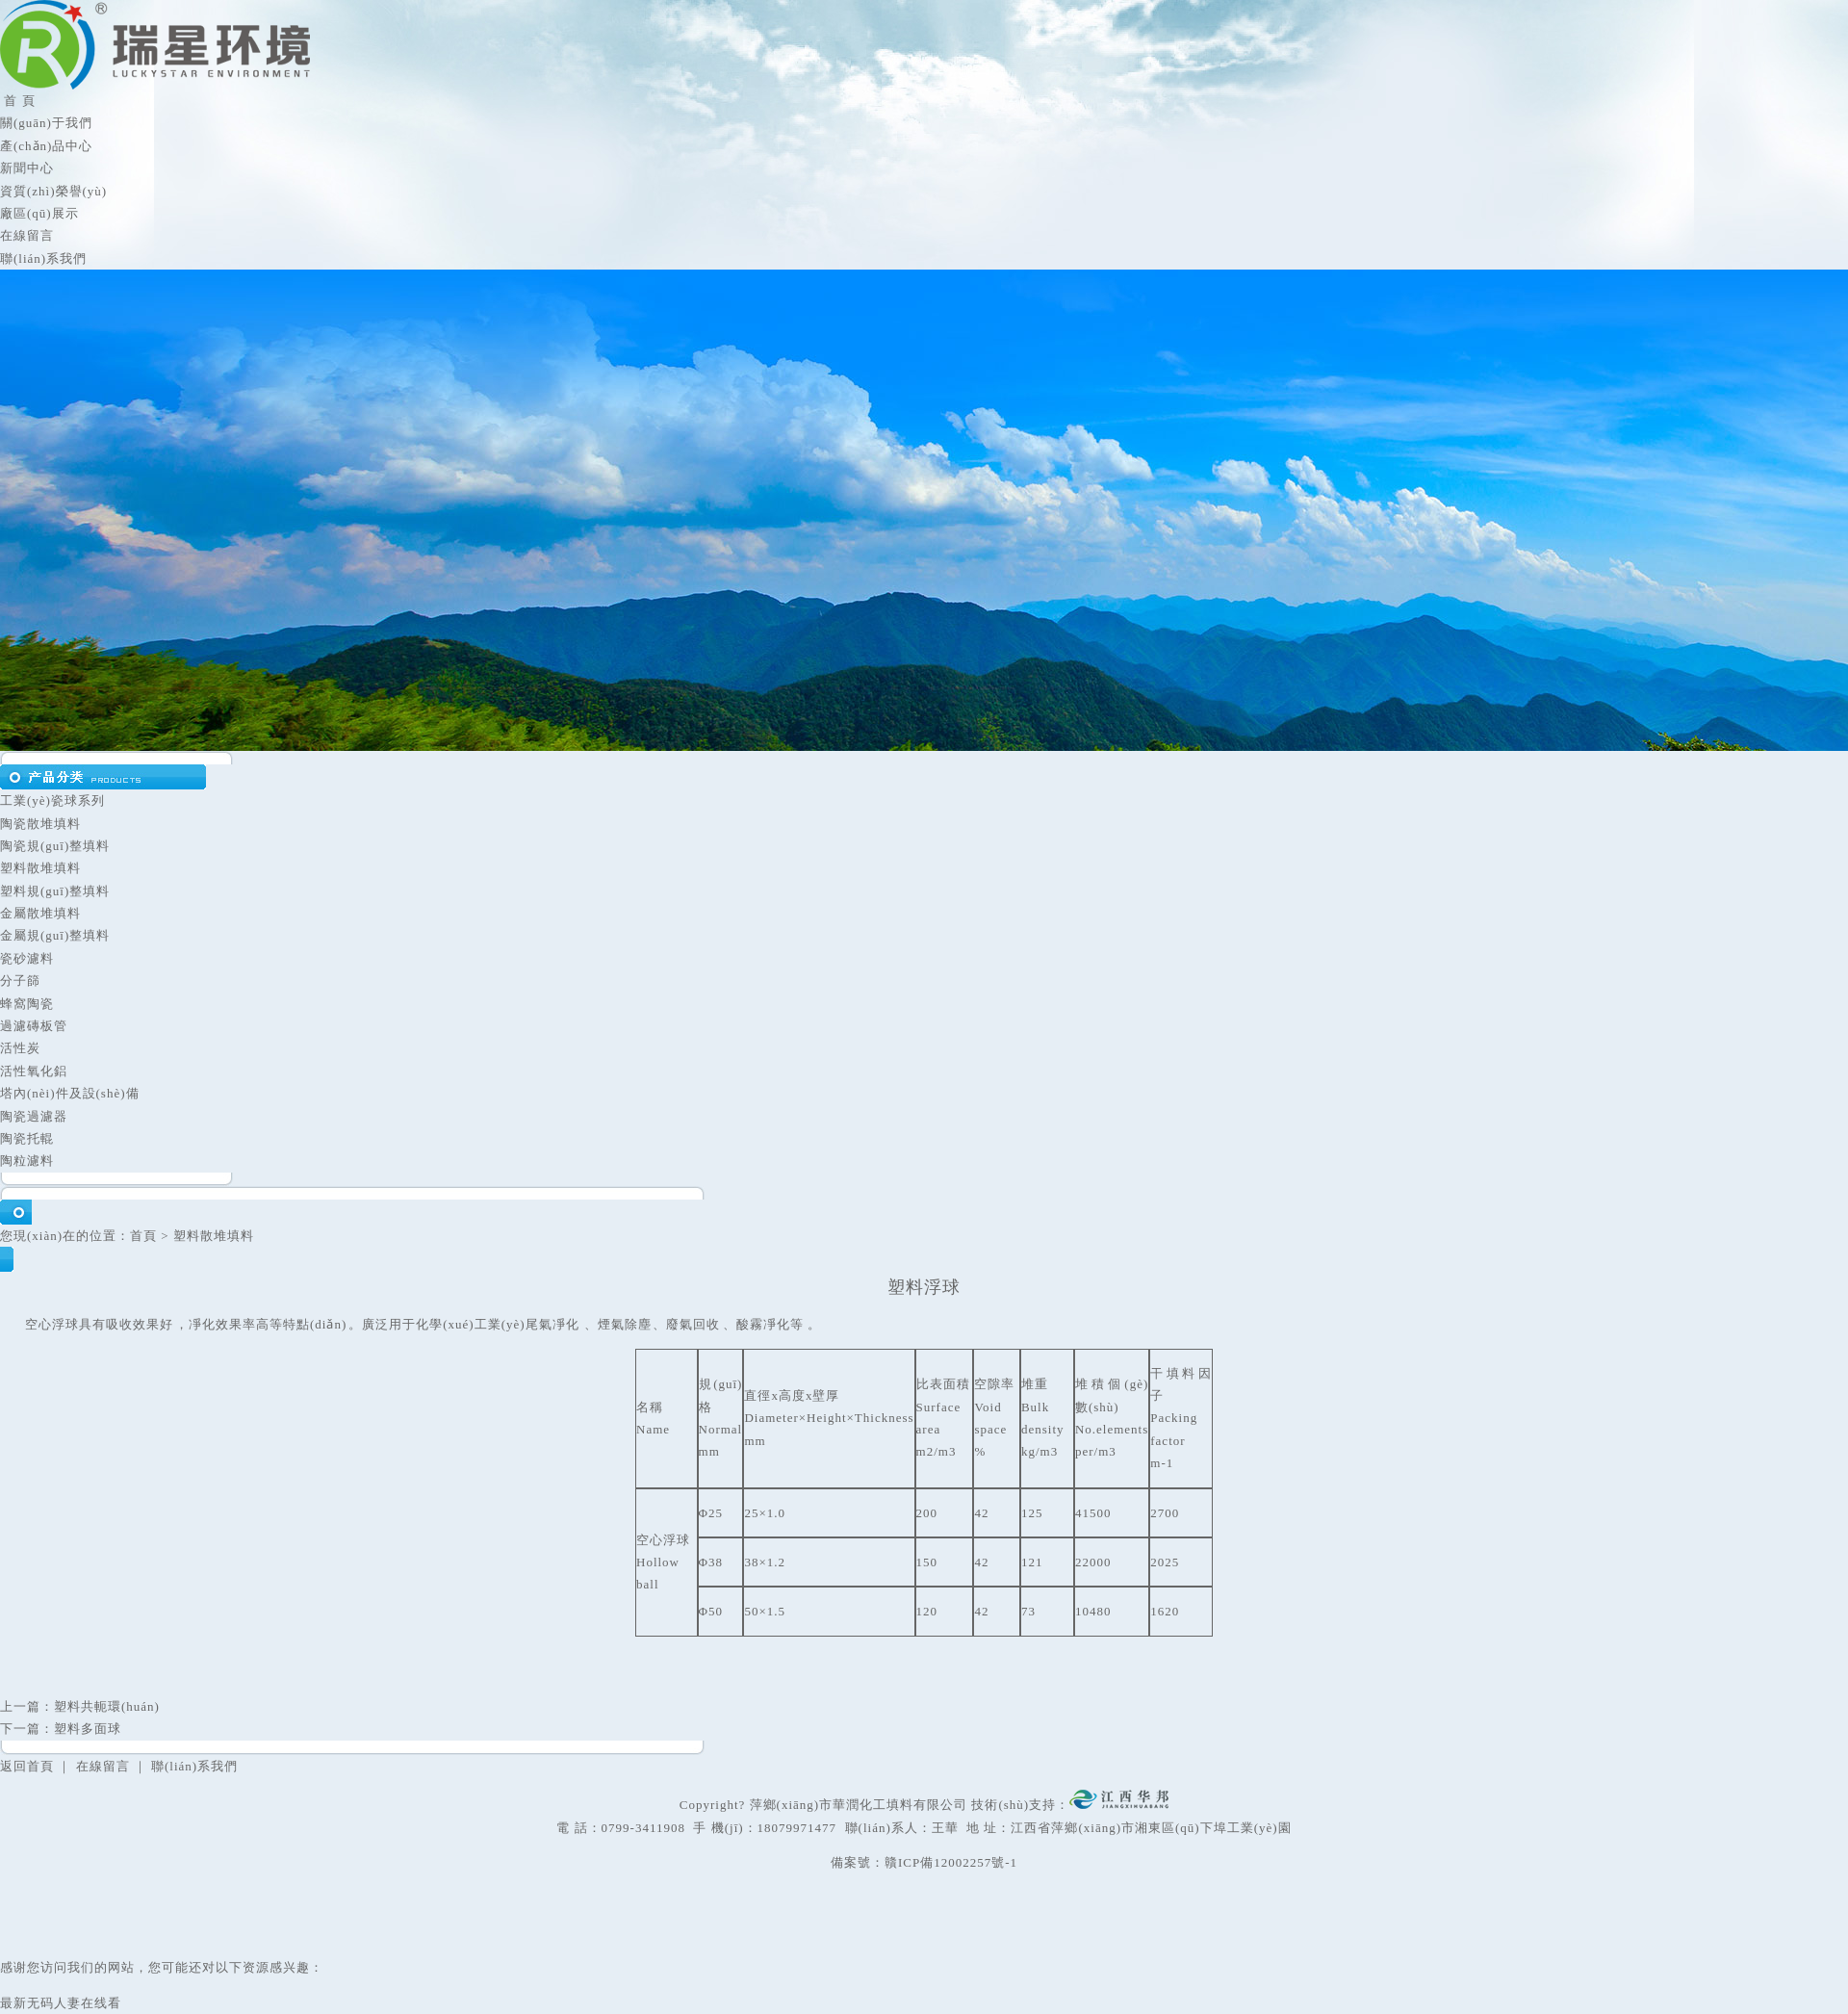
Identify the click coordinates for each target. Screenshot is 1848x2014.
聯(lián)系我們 (43, 258)
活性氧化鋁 (33, 1071)
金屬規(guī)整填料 (55, 935)
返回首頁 (27, 1766)
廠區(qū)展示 (39, 213)
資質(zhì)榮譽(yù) (53, 191)
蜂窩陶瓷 (27, 1003)
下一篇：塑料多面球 (60, 1728)
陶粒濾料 (27, 1160)
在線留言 (27, 235)
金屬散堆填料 (40, 913)
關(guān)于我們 (46, 123)
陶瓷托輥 (27, 1138)
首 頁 (18, 100)
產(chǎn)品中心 (46, 146)
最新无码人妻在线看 (60, 2003)
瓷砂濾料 (27, 958)
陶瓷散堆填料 (40, 823)
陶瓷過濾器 (33, 1116)
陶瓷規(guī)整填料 (55, 846)
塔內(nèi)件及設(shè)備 (70, 1093)
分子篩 (20, 980)
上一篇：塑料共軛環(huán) (80, 1706)
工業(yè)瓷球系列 (52, 800)
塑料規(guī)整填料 (55, 891)
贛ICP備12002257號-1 (951, 1862)
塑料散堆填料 (40, 868)
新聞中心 (27, 168)
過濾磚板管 (33, 1026)
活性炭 (20, 1048)
